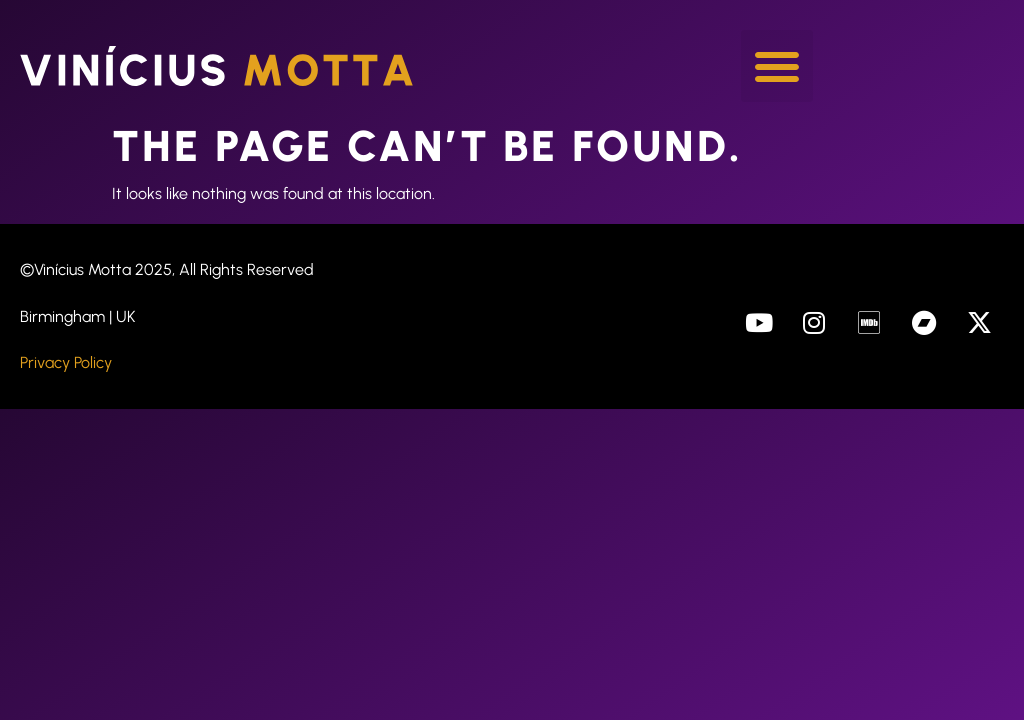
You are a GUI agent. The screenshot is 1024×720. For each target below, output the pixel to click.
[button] (777, 66)
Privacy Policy (66, 362)
